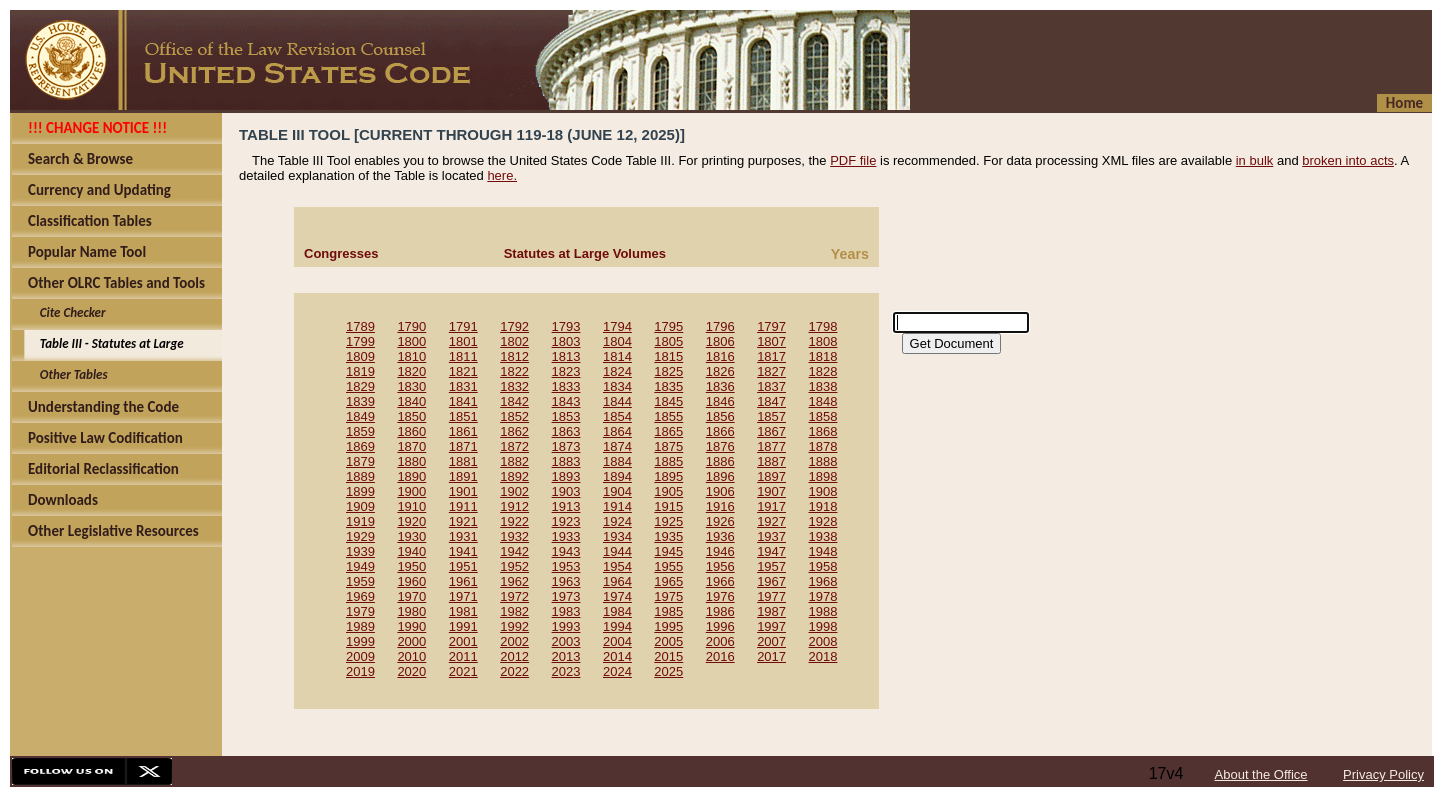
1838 (823, 386)
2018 (823, 656)
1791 (463, 326)
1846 (720, 401)
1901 (463, 491)
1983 (566, 611)
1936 (720, 536)
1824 (617, 371)
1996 (720, 626)
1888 (823, 461)
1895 (668, 476)
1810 (411, 356)
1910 (411, 506)
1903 (566, 491)
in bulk (1255, 160)
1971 (463, 596)
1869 (360, 446)
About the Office (1261, 774)
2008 (823, 641)
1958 (823, 566)
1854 (617, 416)
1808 (823, 341)
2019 (360, 671)
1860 (411, 431)
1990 (411, 626)
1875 (668, 446)
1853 (566, 416)
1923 (566, 521)
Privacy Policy (1383, 774)
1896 (720, 476)
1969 (360, 596)
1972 (514, 596)
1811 (463, 356)
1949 (360, 566)
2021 (463, 671)
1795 (668, 326)
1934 (617, 536)
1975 (668, 596)
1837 (771, 386)
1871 (463, 446)
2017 (771, 656)
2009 (360, 656)
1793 (566, 326)
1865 (668, 431)
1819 (360, 371)
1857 (771, 416)
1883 (566, 461)
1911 (463, 506)
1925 (668, 521)
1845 (668, 401)
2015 (668, 656)
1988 (823, 611)
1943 (566, 551)
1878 (823, 446)
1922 (514, 521)
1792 (514, 326)
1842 (514, 401)
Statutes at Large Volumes (585, 253)
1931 (463, 536)
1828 (823, 371)
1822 (514, 371)
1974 (617, 596)
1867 (771, 431)
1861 (463, 431)
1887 (771, 461)
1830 (411, 386)
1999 (360, 641)
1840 (411, 401)
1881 (463, 461)
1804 (617, 341)
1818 (823, 356)
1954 (617, 566)
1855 (668, 416)
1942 (514, 551)
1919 (360, 521)
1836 (720, 386)
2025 (668, 671)
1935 (668, 536)
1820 (411, 371)
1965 (668, 581)
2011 (463, 656)
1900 (411, 491)
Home (1404, 103)
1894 (617, 476)
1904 (617, 491)
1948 (823, 551)
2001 (463, 641)
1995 (668, 626)
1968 (823, 581)
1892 (514, 476)
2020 (411, 671)
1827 (771, 371)
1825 (668, 371)
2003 (566, 641)
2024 (617, 671)
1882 (514, 461)
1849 (360, 416)
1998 (823, 626)
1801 (463, 341)
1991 (463, 626)
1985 (668, 611)
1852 (514, 416)
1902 (514, 491)
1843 (566, 401)
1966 (720, 581)
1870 (411, 446)
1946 (720, 551)
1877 (771, 446)
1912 (514, 506)
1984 (617, 611)
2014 (617, 656)
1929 (360, 536)
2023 (566, 671)
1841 (463, 401)
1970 (411, 596)
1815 (668, 356)
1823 (566, 371)
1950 (411, 566)
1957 (771, 566)
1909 (360, 506)
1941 (463, 551)
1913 (566, 506)
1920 (411, 521)
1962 (514, 581)
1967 (771, 581)
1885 (668, 461)
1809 (360, 356)
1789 (360, 326)
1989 (360, 626)
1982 (514, 611)
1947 (771, 551)
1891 (463, 476)
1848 (823, 401)
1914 (617, 506)
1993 (566, 626)
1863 (566, 431)
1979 (360, 611)
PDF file (853, 160)
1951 (463, 566)
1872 (514, 446)
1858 (823, 416)
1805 (668, 341)
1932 (514, 536)
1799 (360, 341)
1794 (617, 326)
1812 (514, 356)
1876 (720, 446)
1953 (566, 566)
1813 (566, 356)
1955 (668, 566)
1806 (720, 341)
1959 (360, 581)
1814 (617, 356)
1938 (823, 536)
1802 (514, 341)
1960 (411, 581)
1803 (566, 341)
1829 (360, 386)
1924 (617, 521)
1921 (463, 521)
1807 (771, 341)
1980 (411, 611)
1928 (823, 521)
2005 (668, 641)
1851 (463, 416)
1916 (720, 506)
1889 (360, 476)
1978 (823, 596)
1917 (771, 506)
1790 (411, 326)
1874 (617, 446)
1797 (771, 326)
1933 (566, 536)
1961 (463, 581)
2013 (566, 656)
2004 (617, 641)
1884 (617, 461)
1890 (411, 476)
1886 (720, 461)
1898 (823, 476)
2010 (411, 656)
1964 (617, 581)
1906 (720, 491)
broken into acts (1348, 160)
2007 (771, 641)
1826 (720, 371)
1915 (668, 506)
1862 (514, 431)
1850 (411, 416)
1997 (771, 626)
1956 (720, 566)
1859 (360, 431)
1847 (771, 401)
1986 (720, 611)
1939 (360, 551)
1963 (566, 581)
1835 (668, 386)
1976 (720, 596)
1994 (617, 626)
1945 (668, 551)
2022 (514, 671)
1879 (360, 461)
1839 (360, 401)
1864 (617, 431)
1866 (720, 431)
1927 (771, 521)
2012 (514, 656)
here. (502, 175)
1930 (411, 536)
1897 (771, 476)
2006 (720, 641)
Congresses (341, 253)
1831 (463, 386)
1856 (720, 416)
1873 (566, 446)
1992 (514, 626)
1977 (771, 596)
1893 (566, 476)
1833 (566, 386)
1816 (720, 356)
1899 (360, 491)
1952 (514, 566)
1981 (463, 611)
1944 (617, 551)
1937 (771, 536)
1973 (566, 596)
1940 (411, 551)
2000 (411, 641)
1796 (720, 326)
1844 (617, 401)
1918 (823, 506)
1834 (617, 386)
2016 (720, 656)
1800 (411, 341)
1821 (463, 371)
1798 (823, 326)
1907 (771, 491)
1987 (771, 611)
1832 (514, 386)
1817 (771, 356)
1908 (823, 491)
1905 (668, 491)
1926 (720, 521)
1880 (411, 461)
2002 (514, 641)
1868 (823, 431)
